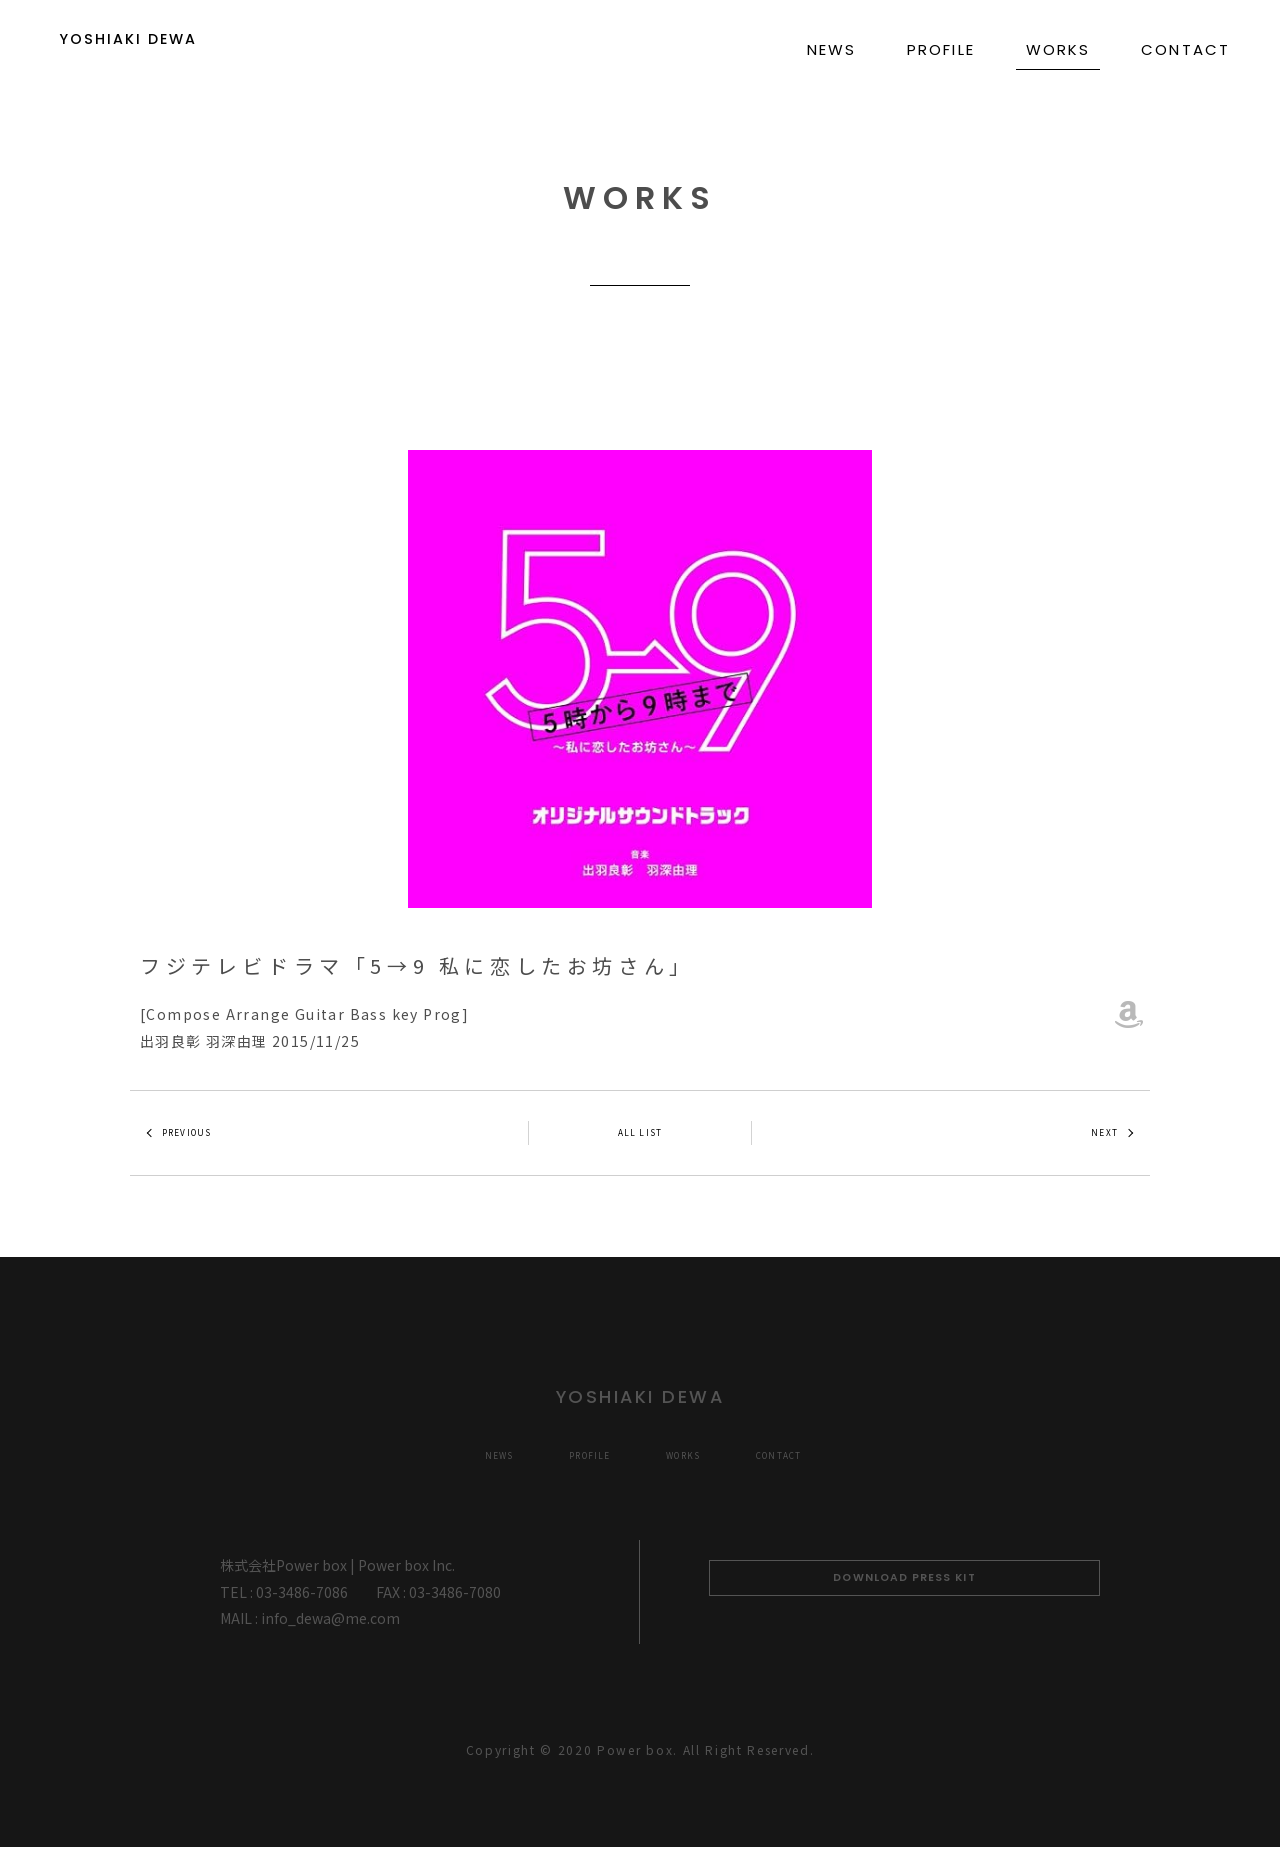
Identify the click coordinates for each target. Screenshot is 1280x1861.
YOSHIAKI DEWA (176, 48)
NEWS (831, 49)
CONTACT (1185, 49)
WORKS (1058, 49)
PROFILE (941, 49)
